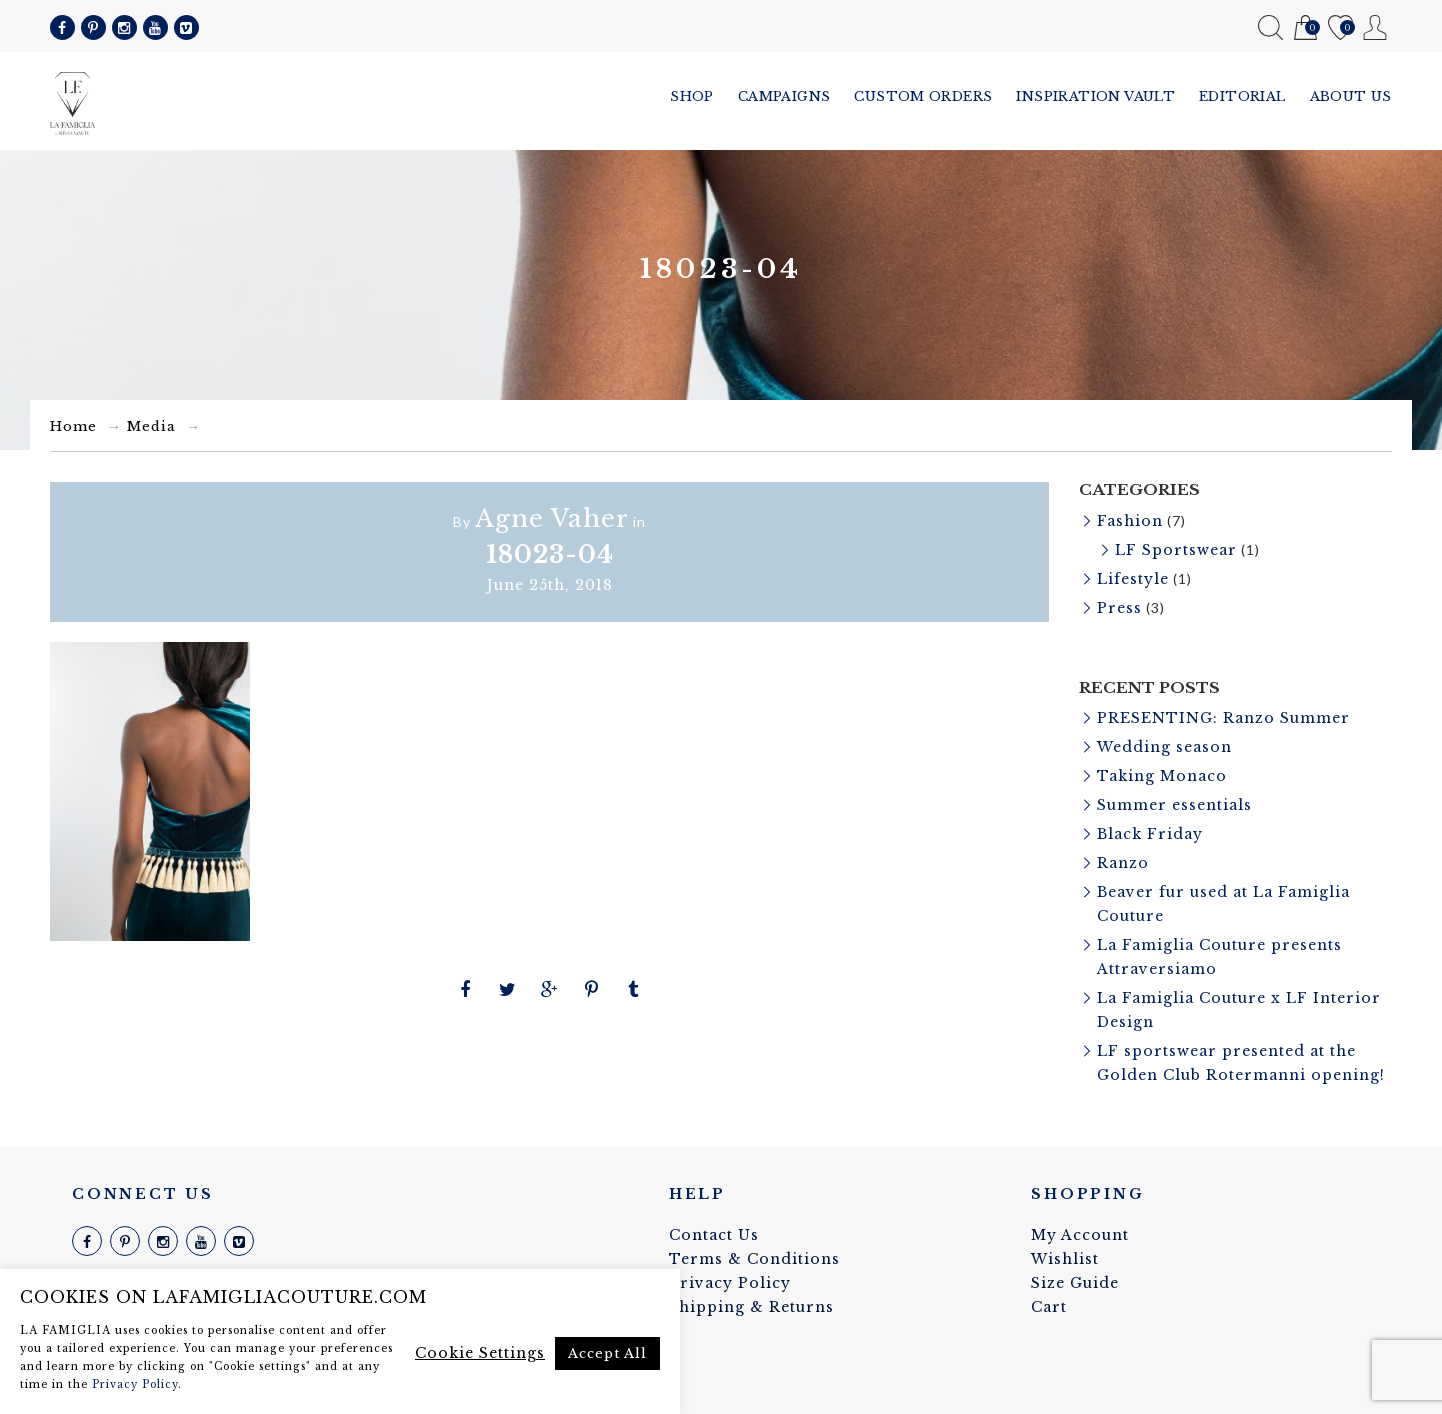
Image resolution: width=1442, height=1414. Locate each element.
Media (151, 426)
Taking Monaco (1162, 776)
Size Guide (1075, 1283)
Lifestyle (1133, 579)
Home (73, 426)
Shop (692, 96)
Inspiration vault (1095, 96)
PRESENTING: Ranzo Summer (1223, 718)
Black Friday (1150, 834)
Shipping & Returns (751, 1307)
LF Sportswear (1176, 550)
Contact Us (714, 1235)
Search (1270, 27)
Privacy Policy (730, 1283)
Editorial (1242, 96)
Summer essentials (1174, 805)
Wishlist (1340, 28)
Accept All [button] (607, 1353)
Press (1119, 608)
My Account (1375, 27)
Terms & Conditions (754, 1259)
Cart (1305, 28)
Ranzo (1123, 863)
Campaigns (784, 96)
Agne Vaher (552, 518)
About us (1351, 96)
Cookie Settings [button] (480, 1353)
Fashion (1130, 521)
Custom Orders (923, 96)
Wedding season (1164, 747)
